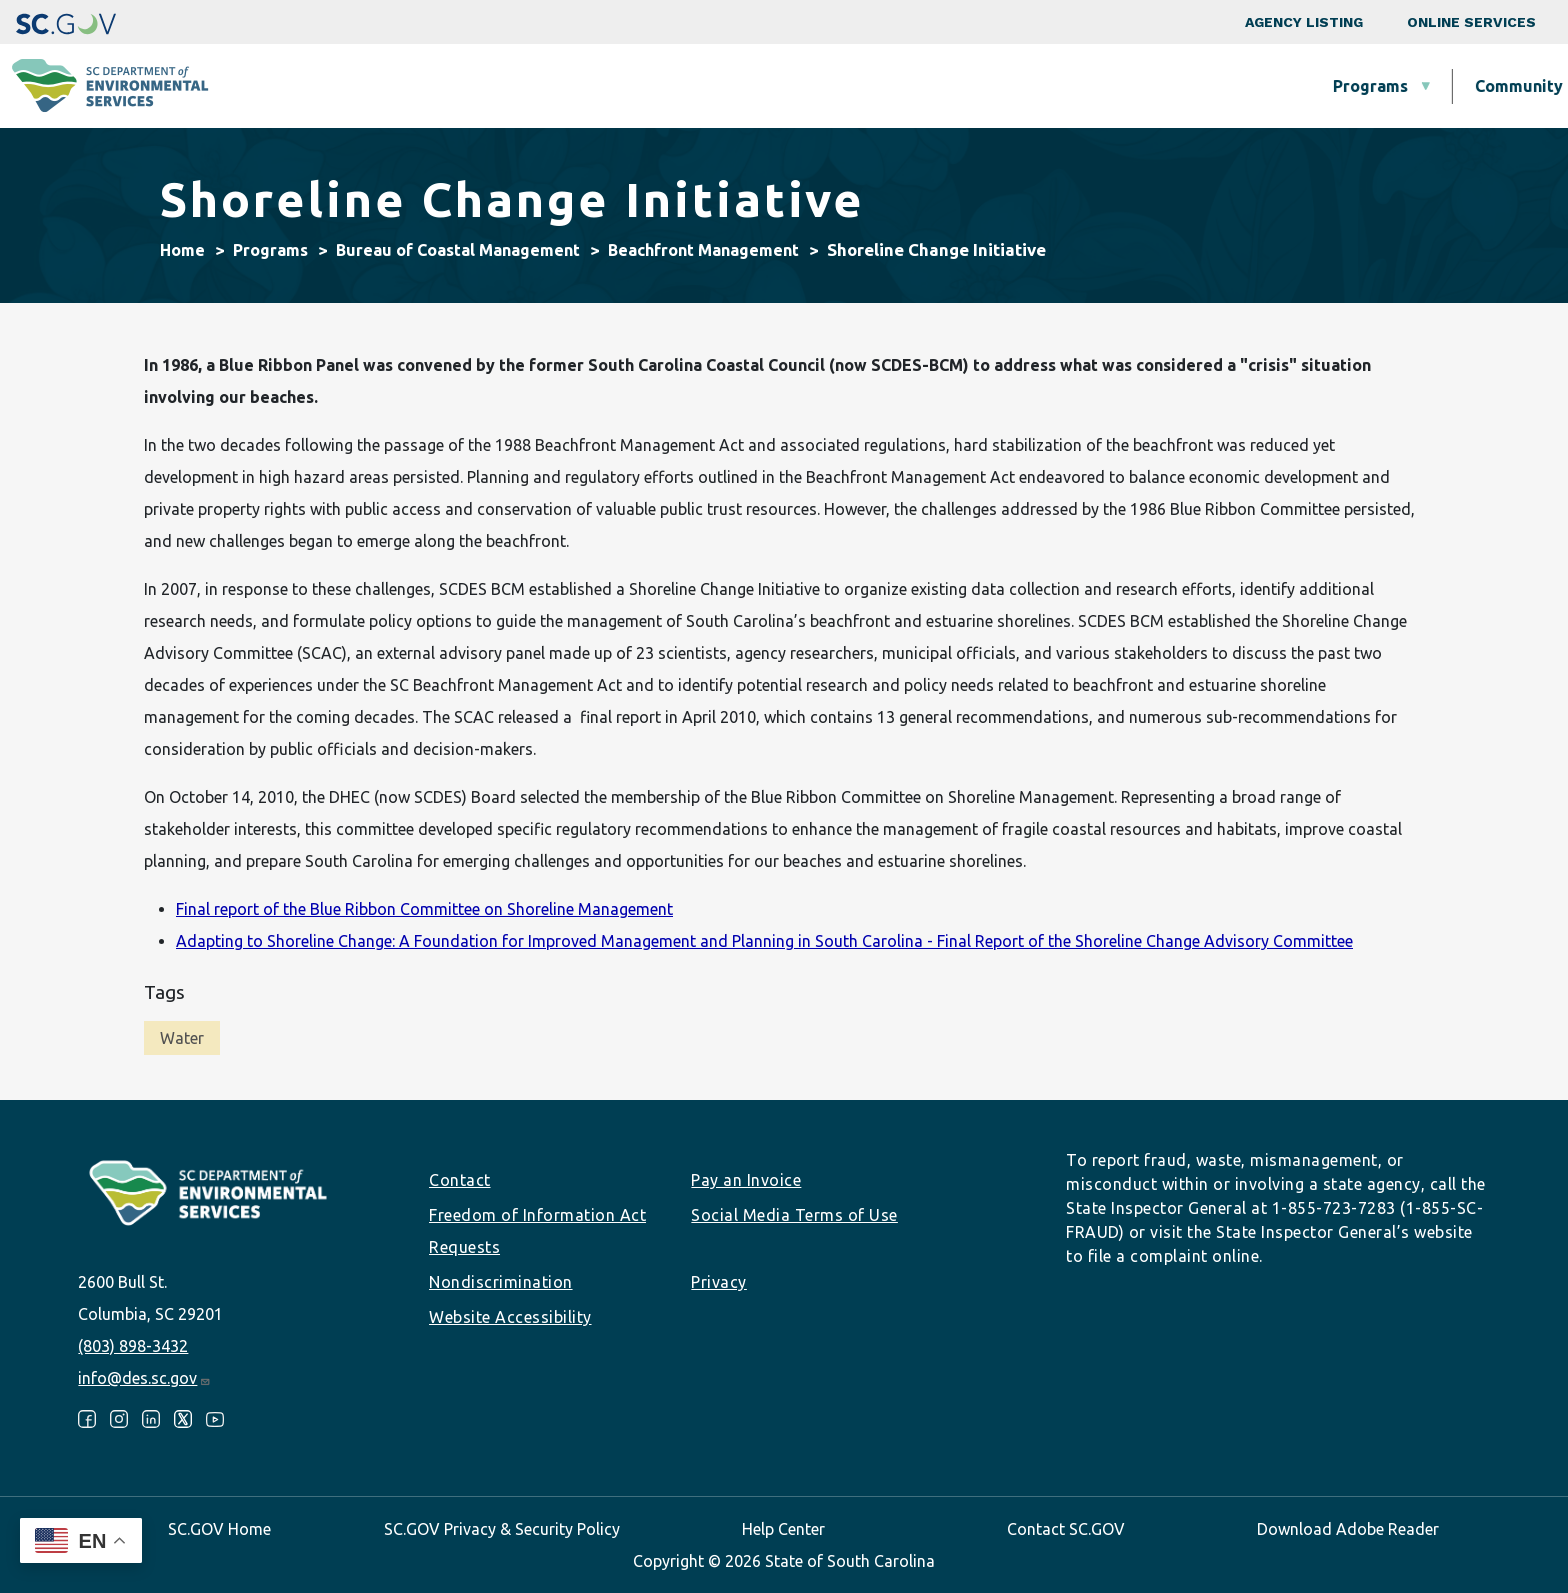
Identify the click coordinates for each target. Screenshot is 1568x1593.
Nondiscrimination (501, 1282)
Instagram (119, 1419)
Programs (579, 86)
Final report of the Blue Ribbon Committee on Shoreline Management (424, 909)
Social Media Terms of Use (794, 1215)
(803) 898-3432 (133, 1346)
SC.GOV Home (219, 1529)
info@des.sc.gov (144, 1378)
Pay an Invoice (746, 1180)
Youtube (215, 1419)
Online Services (1471, 22)
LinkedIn (151, 1419)
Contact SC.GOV (1066, 1529)
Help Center (783, 1529)
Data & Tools (1264, 86)
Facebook (87, 1419)
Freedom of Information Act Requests (537, 1231)
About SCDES (1433, 86)
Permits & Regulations (1061, 86)
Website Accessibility (510, 1317)
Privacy (719, 1282)
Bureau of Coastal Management (458, 250)
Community (728, 86)
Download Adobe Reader (1348, 1529)
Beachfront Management (703, 250)
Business (873, 86)
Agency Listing (1304, 22)
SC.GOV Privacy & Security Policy (502, 1529)
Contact (460, 1180)
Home (182, 250)
